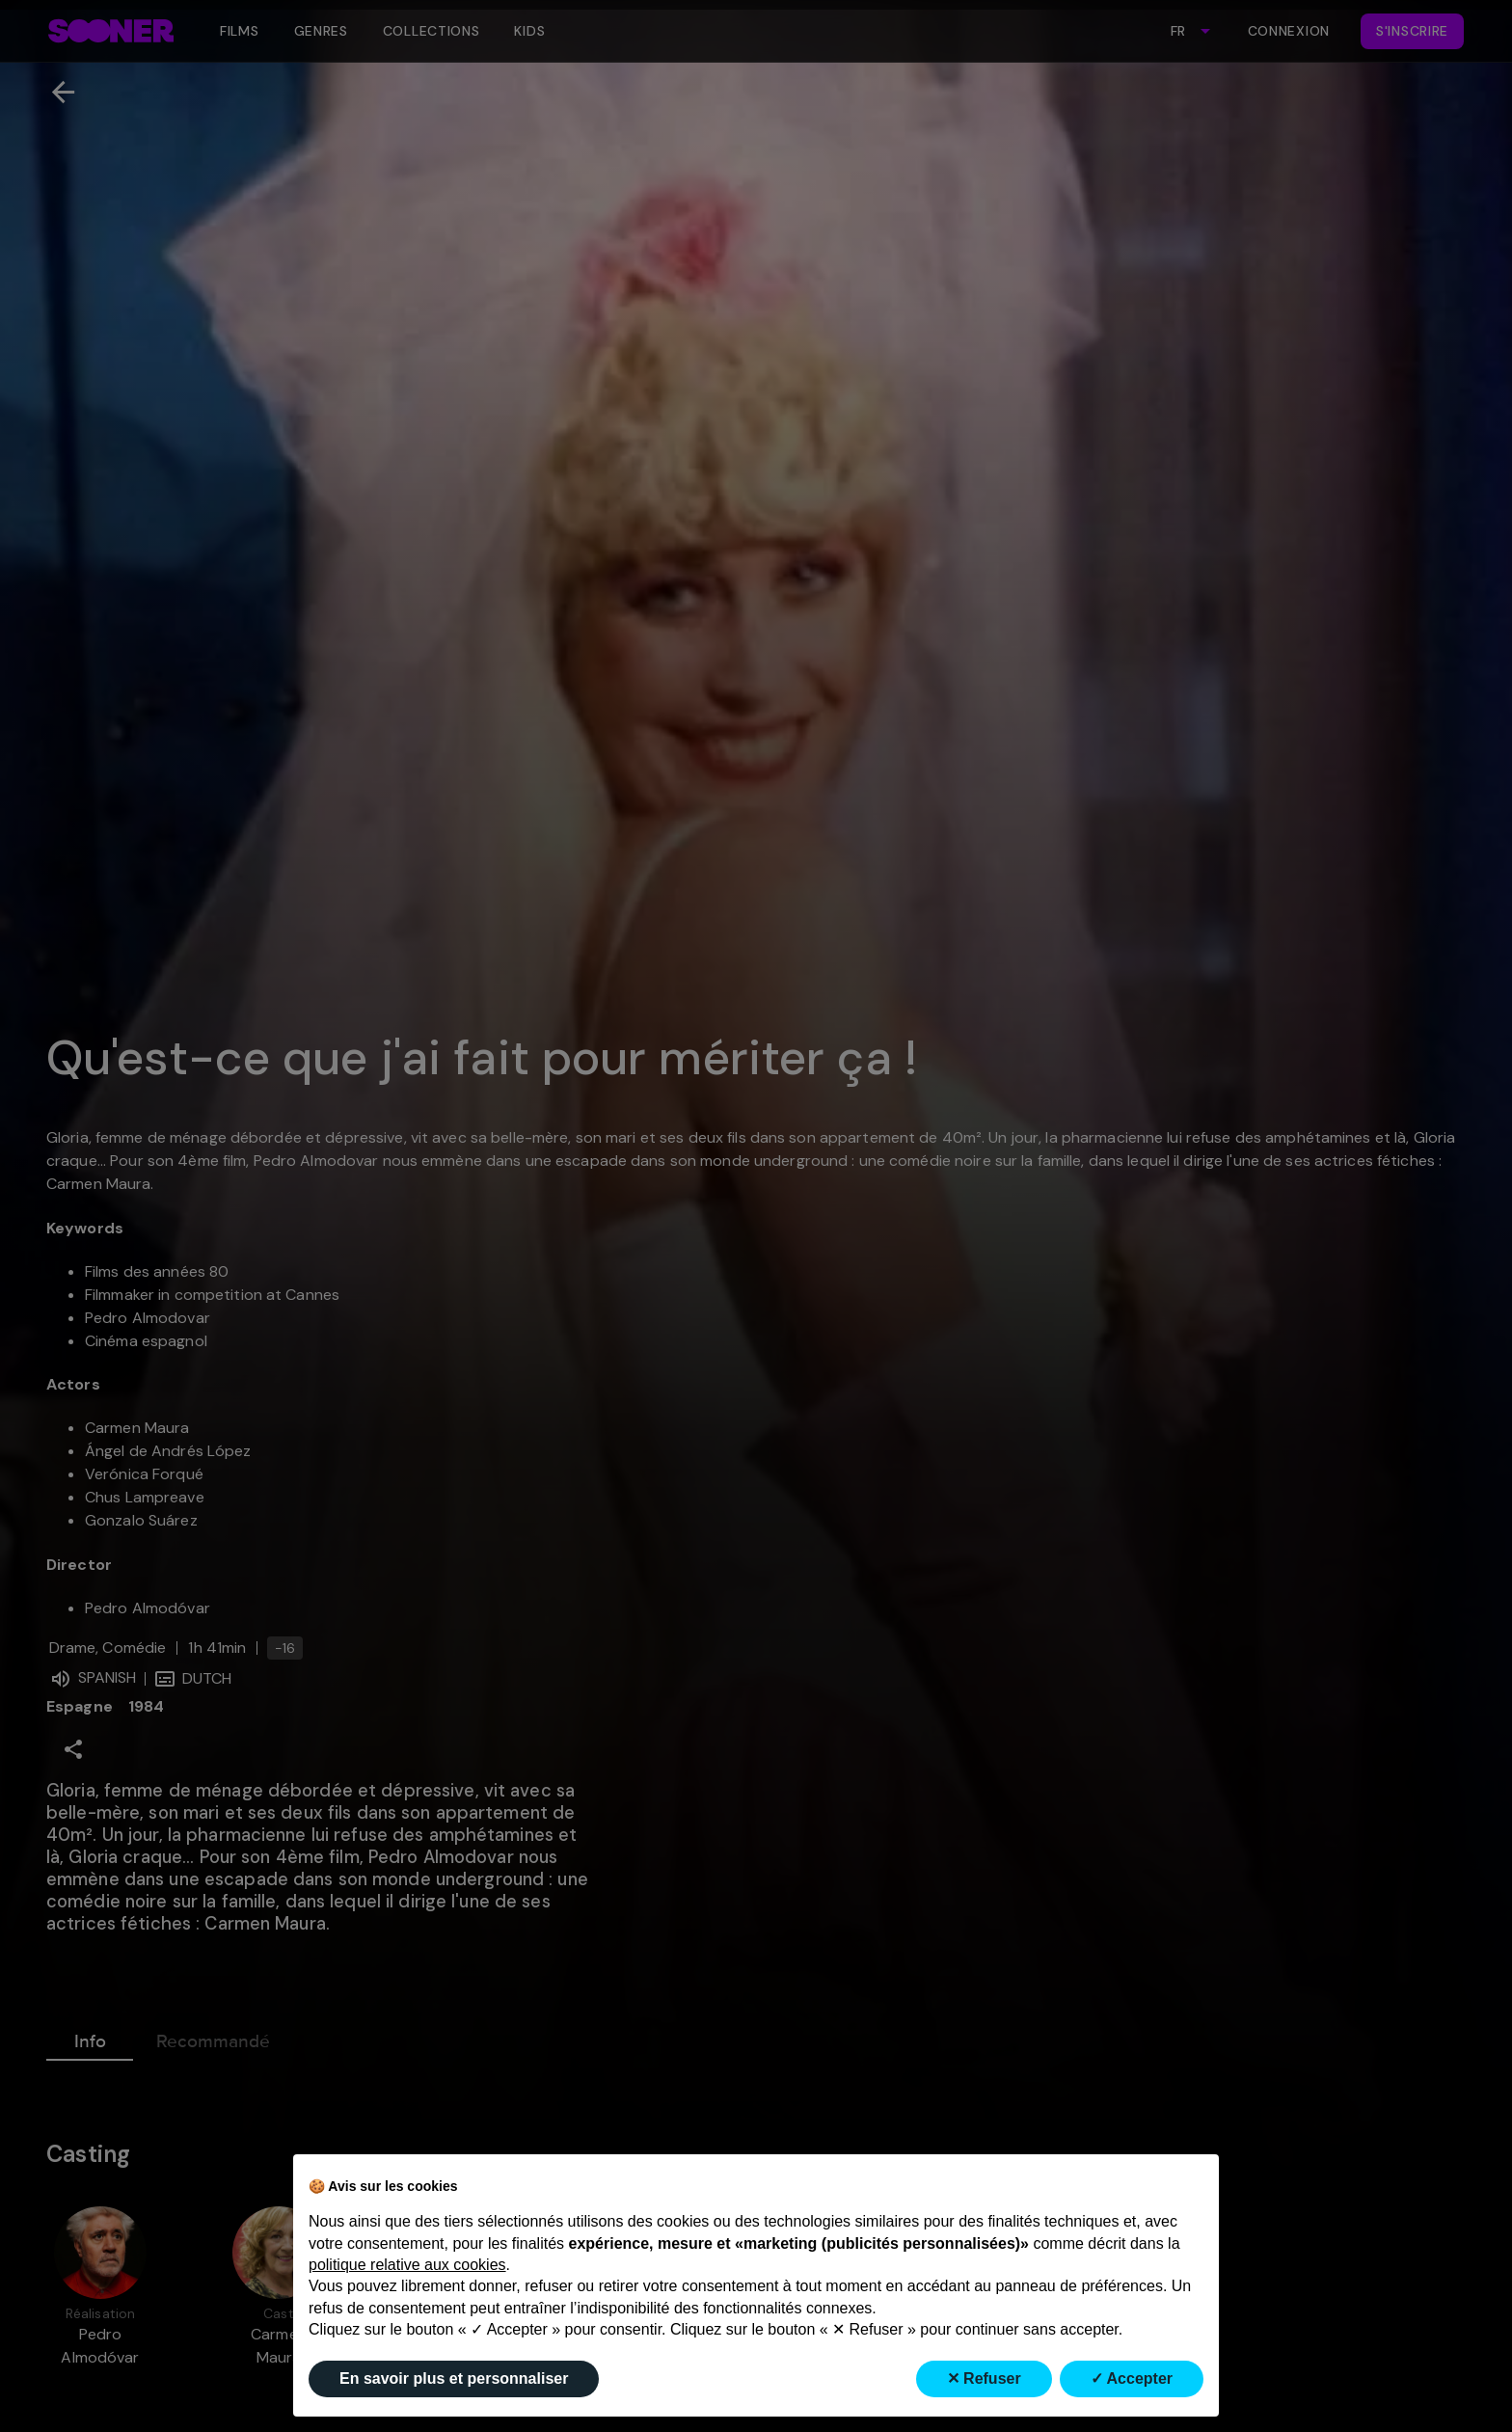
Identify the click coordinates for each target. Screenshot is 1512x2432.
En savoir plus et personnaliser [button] (453, 2378)
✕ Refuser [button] (984, 2378)
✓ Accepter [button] (1132, 2378)
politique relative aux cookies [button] (407, 2264)
